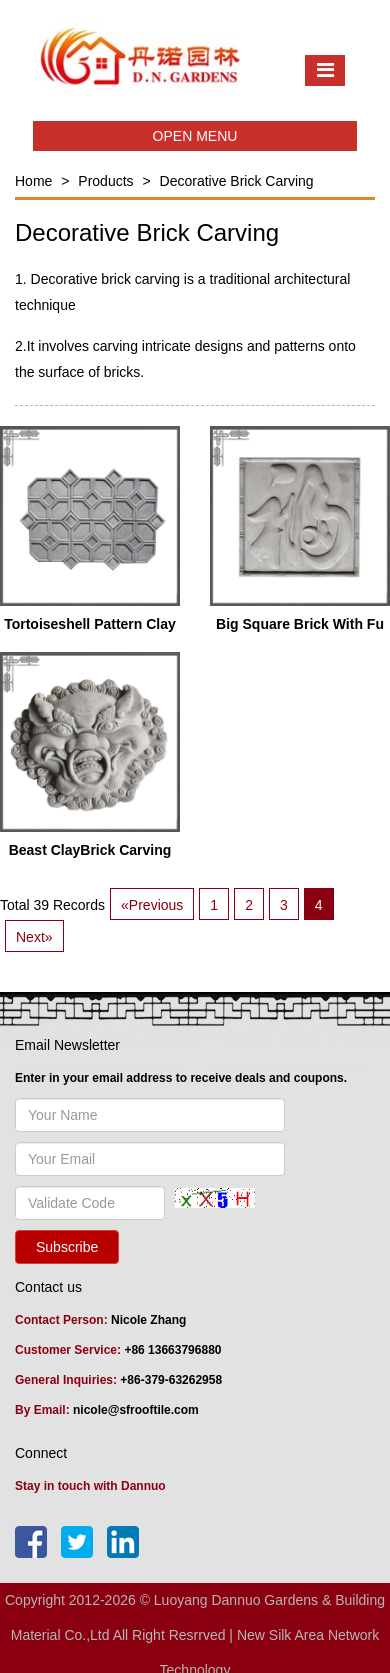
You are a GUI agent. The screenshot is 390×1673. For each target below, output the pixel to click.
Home (33, 181)
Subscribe (67, 1247)
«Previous (152, 905)
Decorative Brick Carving (237, 181)
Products (105, 181)
